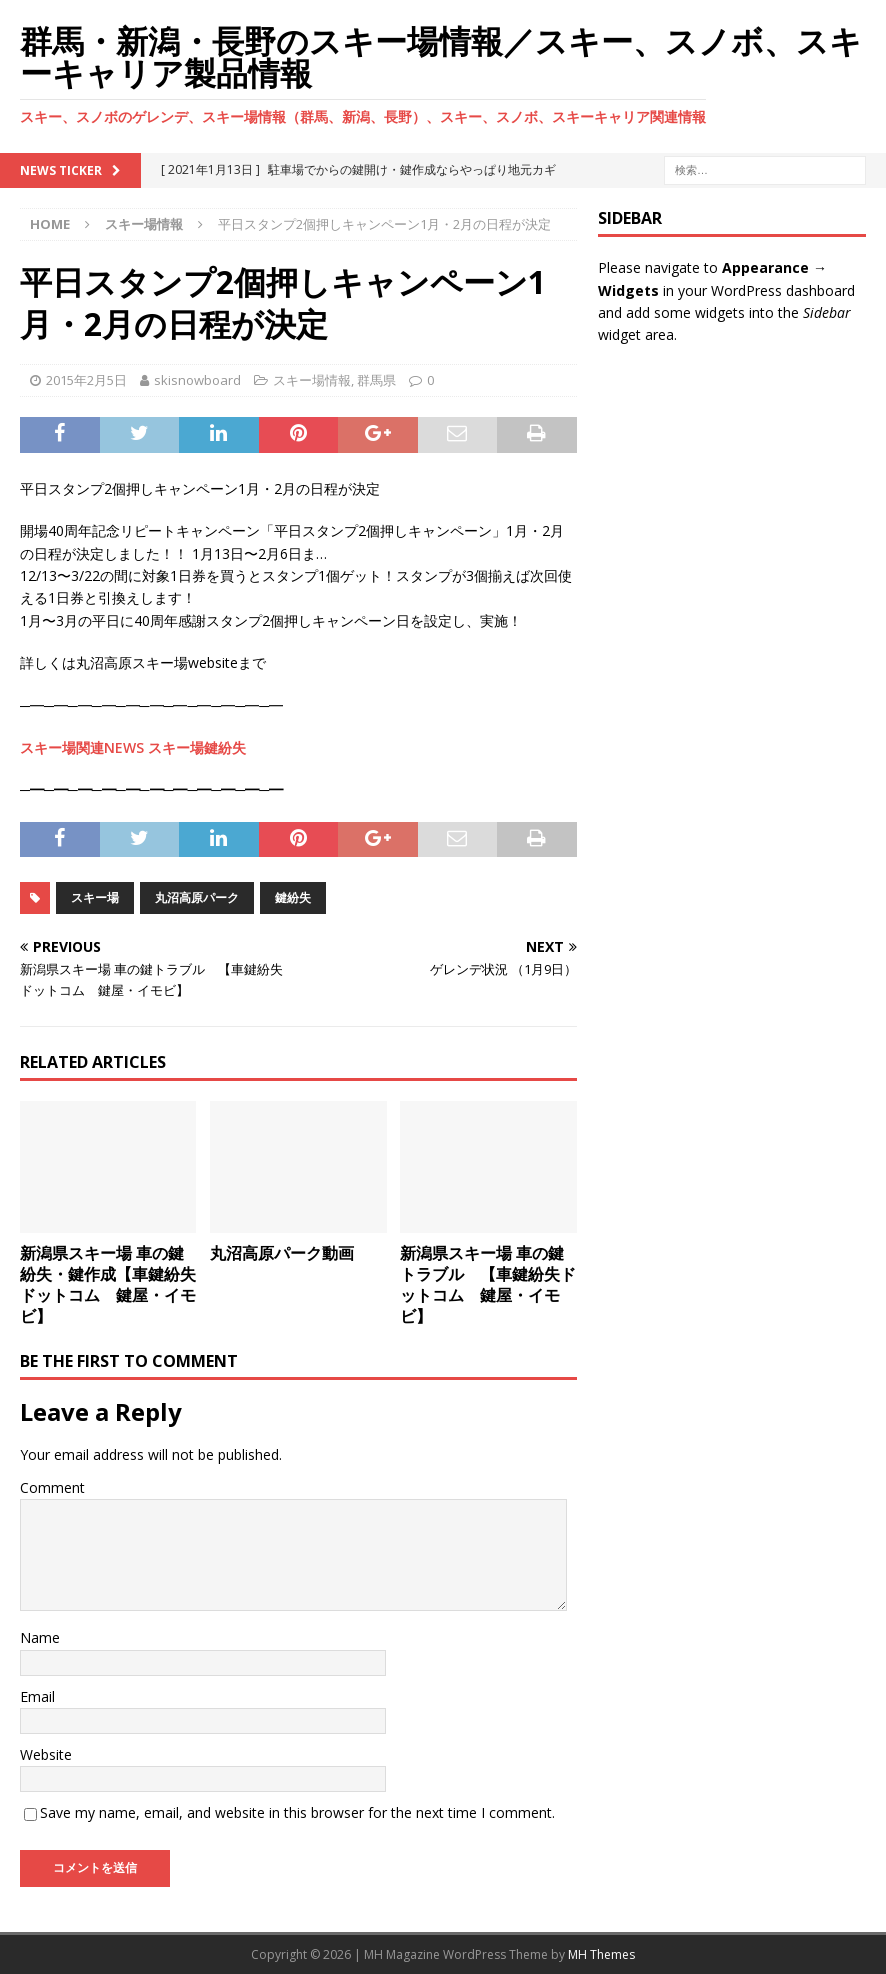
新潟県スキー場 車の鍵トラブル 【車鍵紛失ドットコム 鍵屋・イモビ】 (488, 1284)
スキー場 (95, 897)
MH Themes (601, 1954)
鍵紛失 (293, 897)
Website (46, 1754)
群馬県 (376, 380)
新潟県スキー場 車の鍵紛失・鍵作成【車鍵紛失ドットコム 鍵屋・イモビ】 (108, 1284)
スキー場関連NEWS (82, 747)
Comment (52, 1487)
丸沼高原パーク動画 (282, 1253)
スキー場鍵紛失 (197, 747)
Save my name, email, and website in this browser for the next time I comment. (297, 1812)
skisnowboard (197, 380)
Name (40, 1637)
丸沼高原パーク (197, 897)
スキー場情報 (312, 380)
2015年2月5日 (86, 380)
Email (37, 1696)
